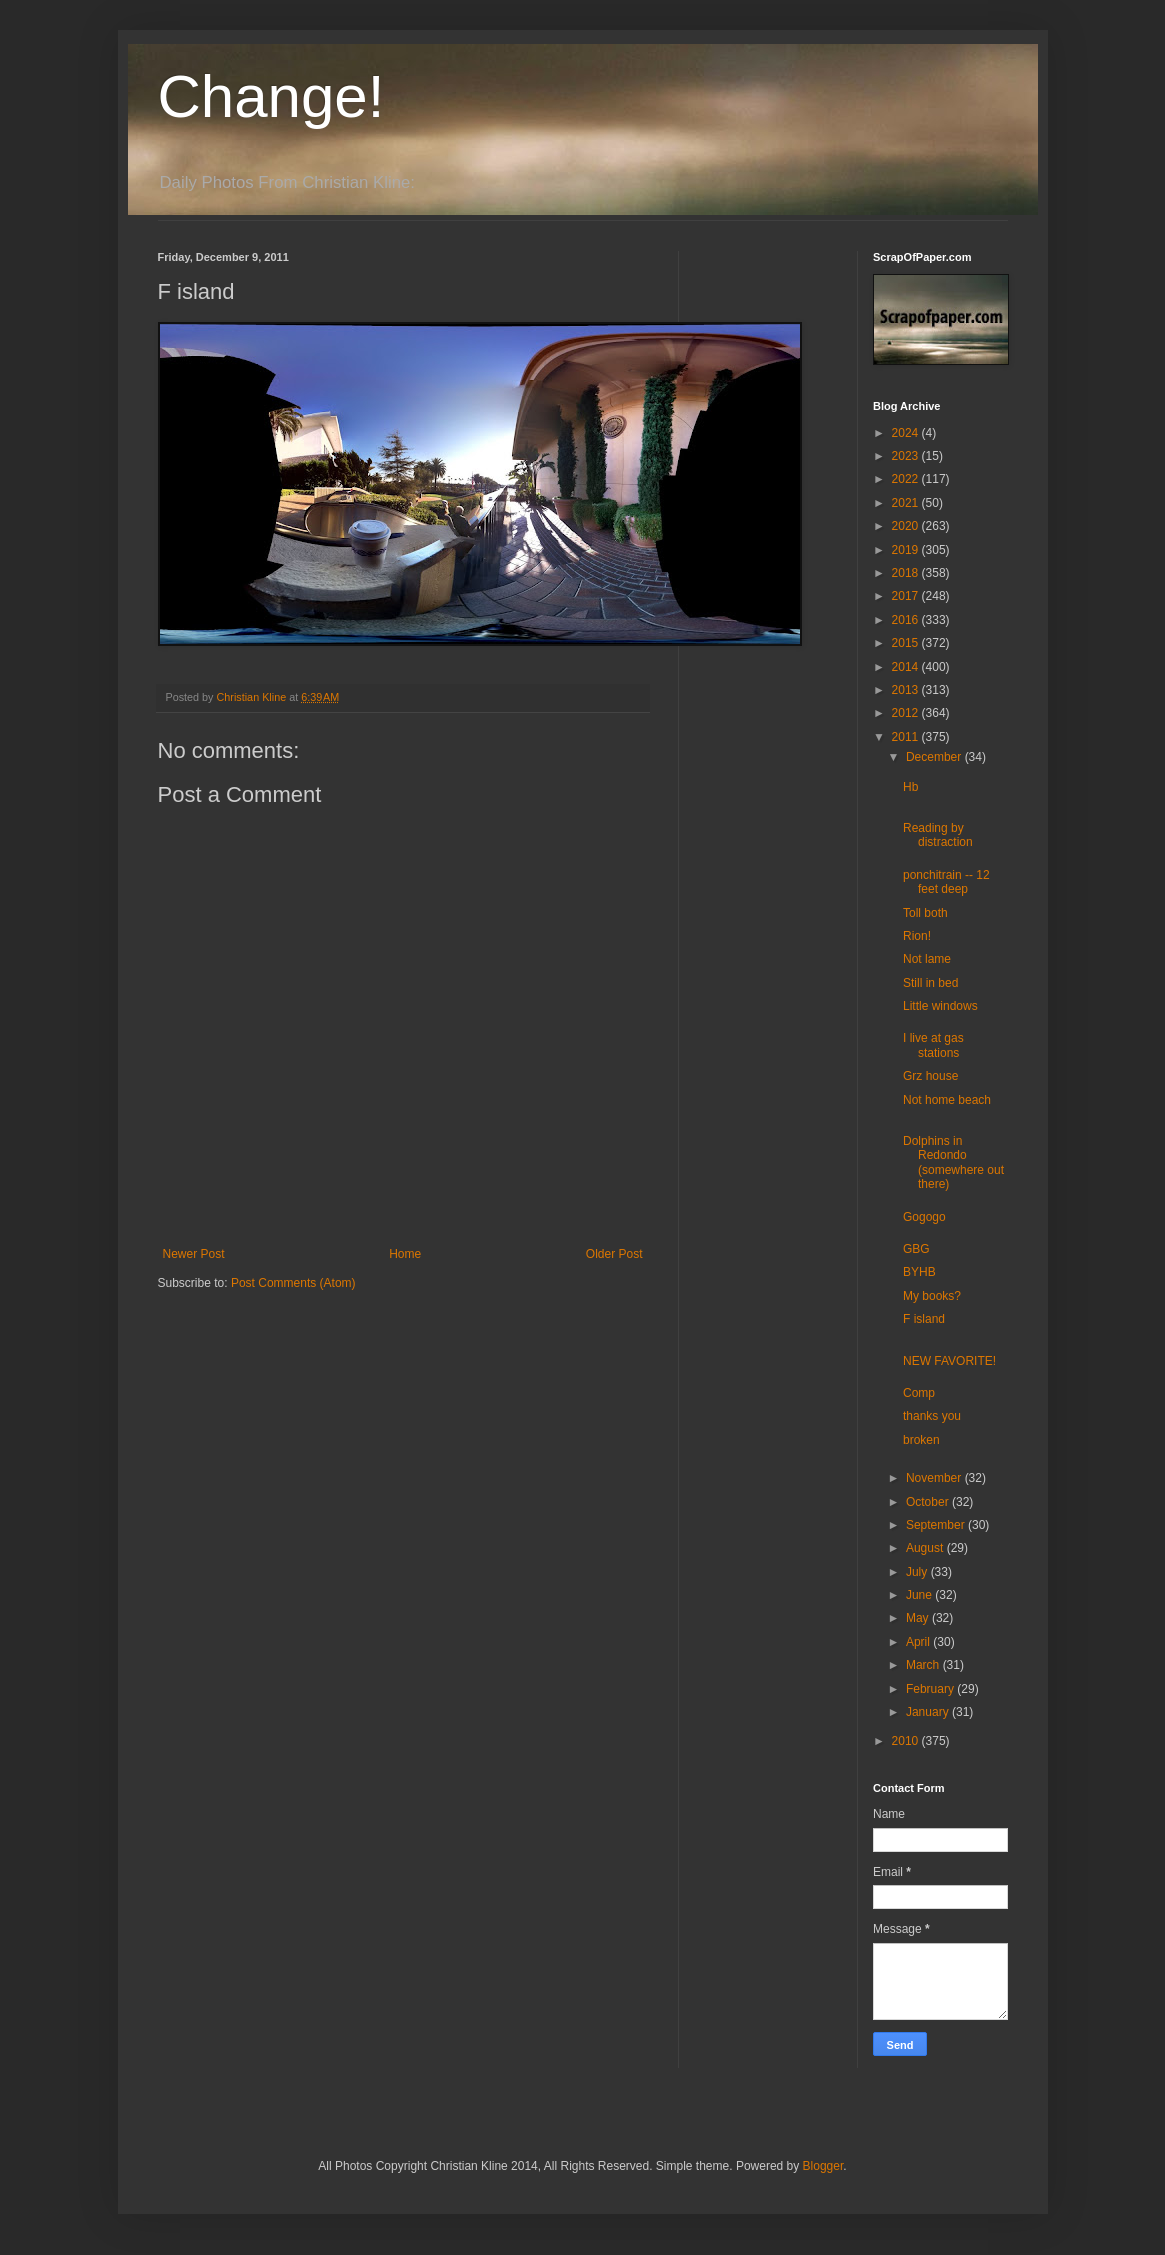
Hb (910, 787)
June (920, 1595)
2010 (907, 1741)
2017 (907, 596)
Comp (919, 1393)
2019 (907, 550)
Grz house (930, 1076)
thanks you (932, 1416)
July (918, 1572)
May (919, 1618)
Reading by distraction (938, 835)
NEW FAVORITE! (949, 1361)
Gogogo (924, 1217)
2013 (907, 690)
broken (921, 1440)
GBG (916, 1249)
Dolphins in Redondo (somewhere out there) (953, 1162)
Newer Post (194, 1254)
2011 (907, 737)
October (929, 1502)
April (919, 1642)
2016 (907, 620)
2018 (907, 573)
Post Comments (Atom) (293, 1283)
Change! (271, 96)
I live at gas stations (933, 1045)
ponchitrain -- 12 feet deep (946, 882)
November (935, 1478)
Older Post (614, 1254)
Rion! (917, 936)
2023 (907, 456)
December (935, 757)
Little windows (940, 1006)
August (926, 1548)
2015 (907, 643)
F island (924, 1319)
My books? (932, 1296)
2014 (907, 667)
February (931, 1689)
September (937, 1525)
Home (405, 1254)
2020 (907, 526)
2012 (907, 713)
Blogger (823, 2166)
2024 (907, 433)
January (929, 1712)
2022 (907, 479)
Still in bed (930, 983)
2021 (907, 503)
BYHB (919, 1272)
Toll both (925, 913)
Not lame (927, 959)
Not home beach (947, 1100)
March (924, 1665)
